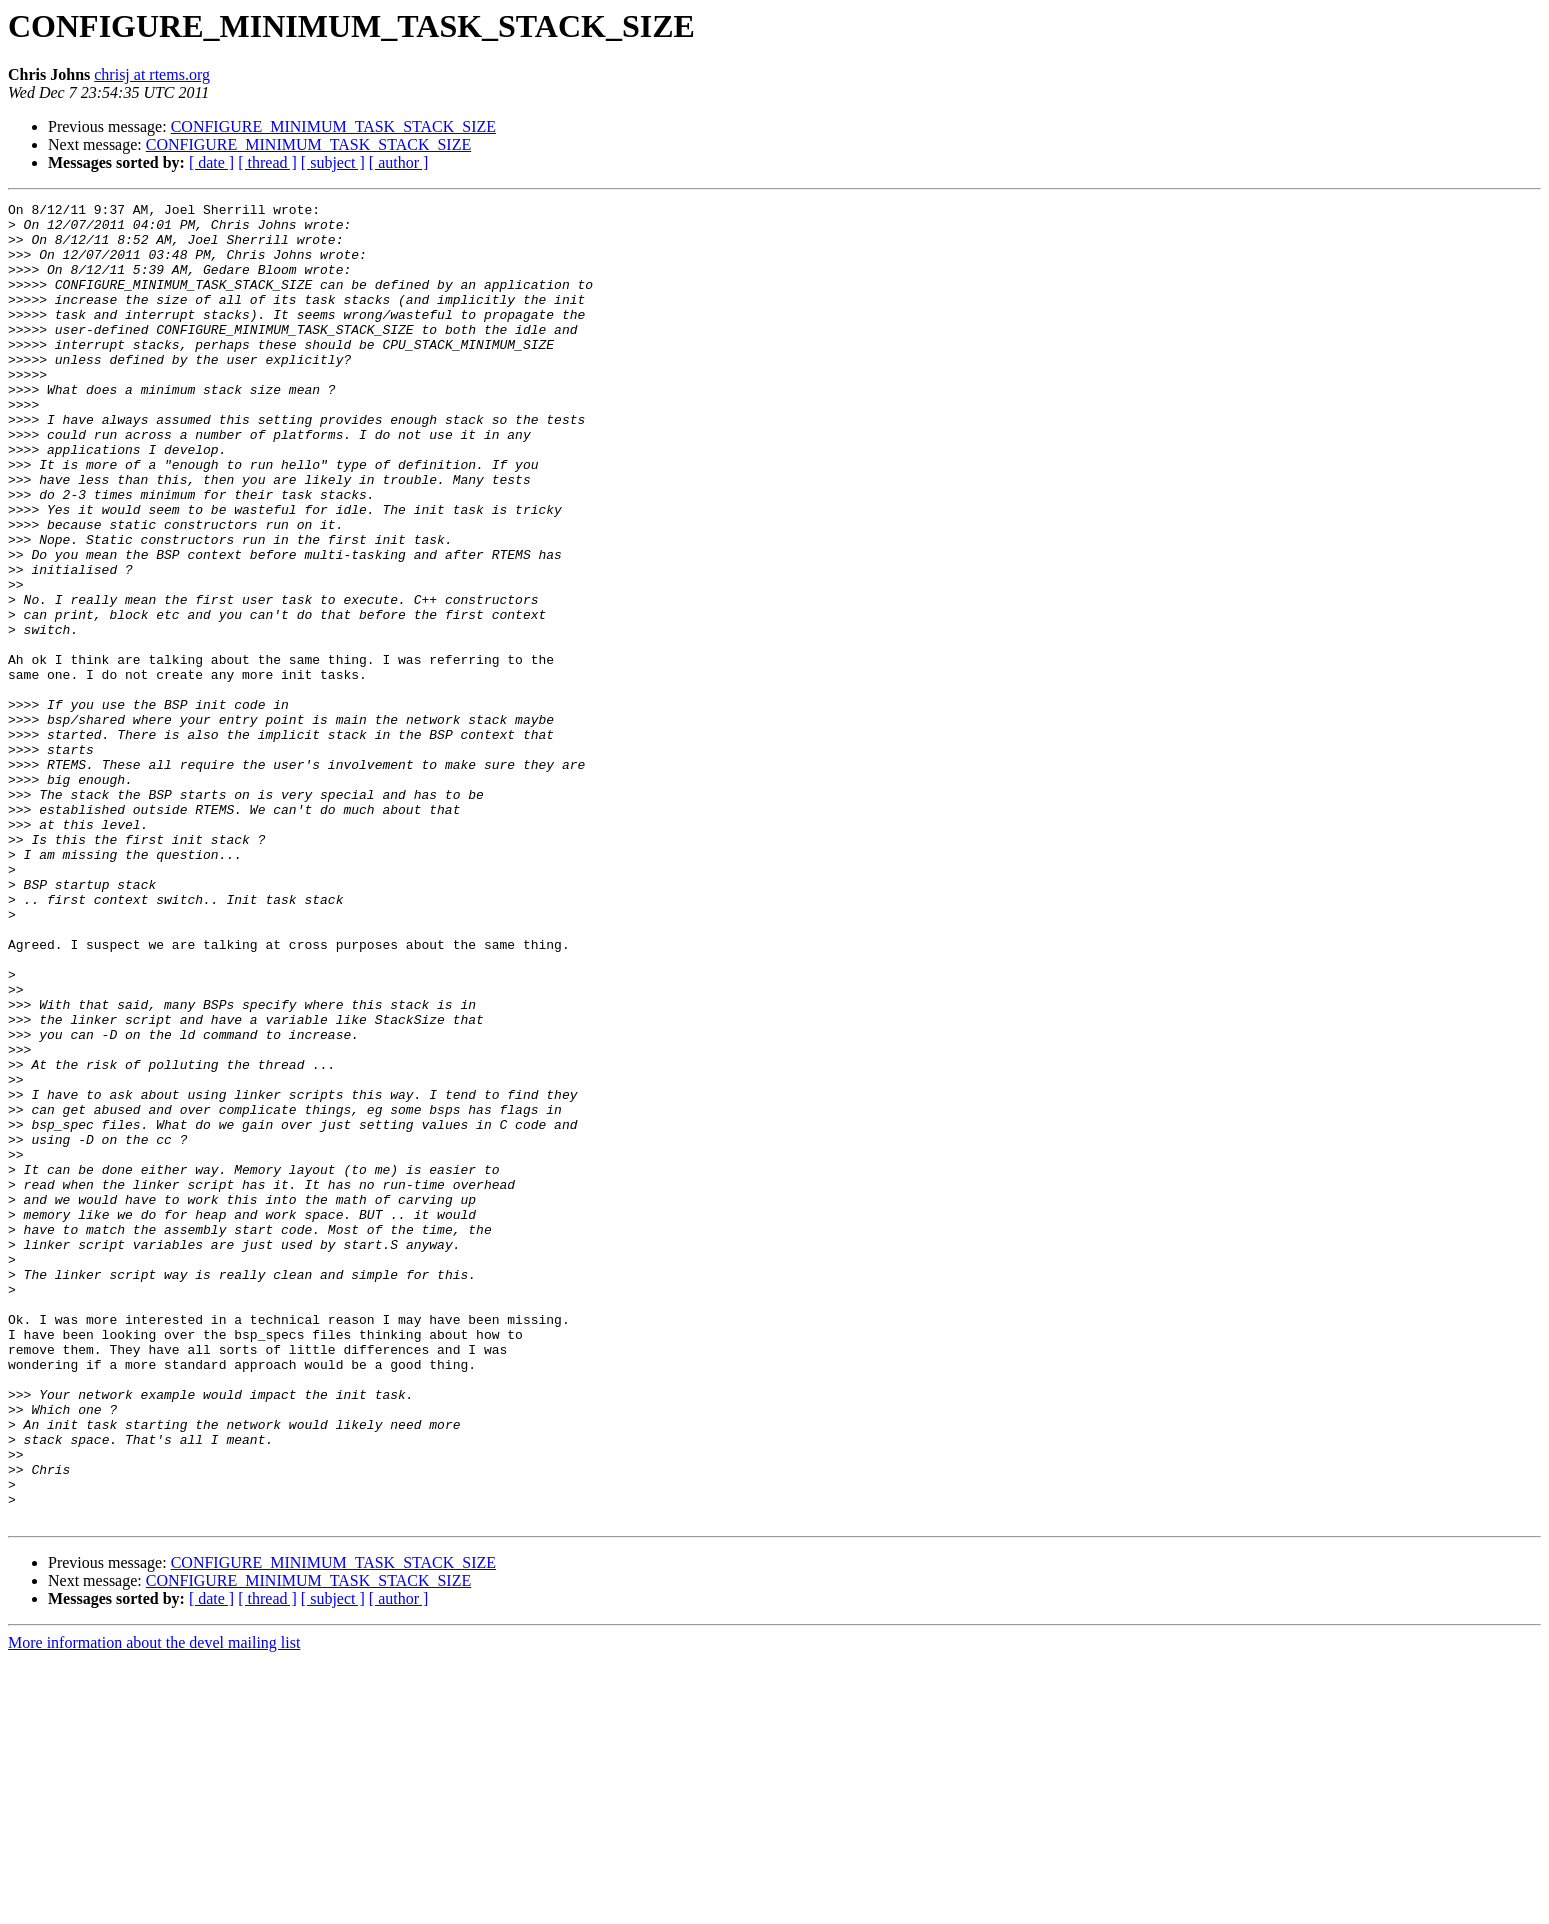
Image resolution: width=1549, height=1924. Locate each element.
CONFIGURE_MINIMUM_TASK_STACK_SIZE (333, 126)
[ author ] (399, 162)
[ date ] (211, 162)
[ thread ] (267, 162)
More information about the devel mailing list (154, 1906)
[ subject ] (333, 162)
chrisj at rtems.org (152, 74)
